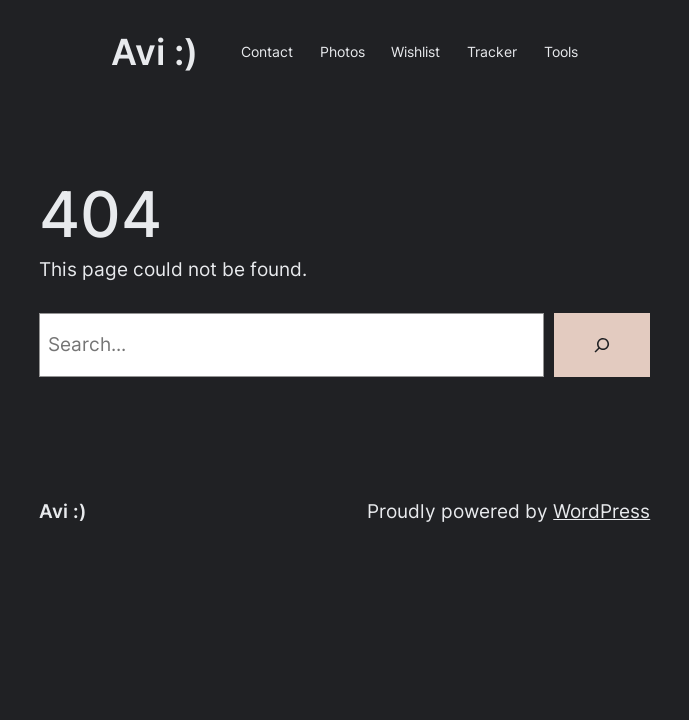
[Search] (602, 345)
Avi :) (154, 52)
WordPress (601, 511)
